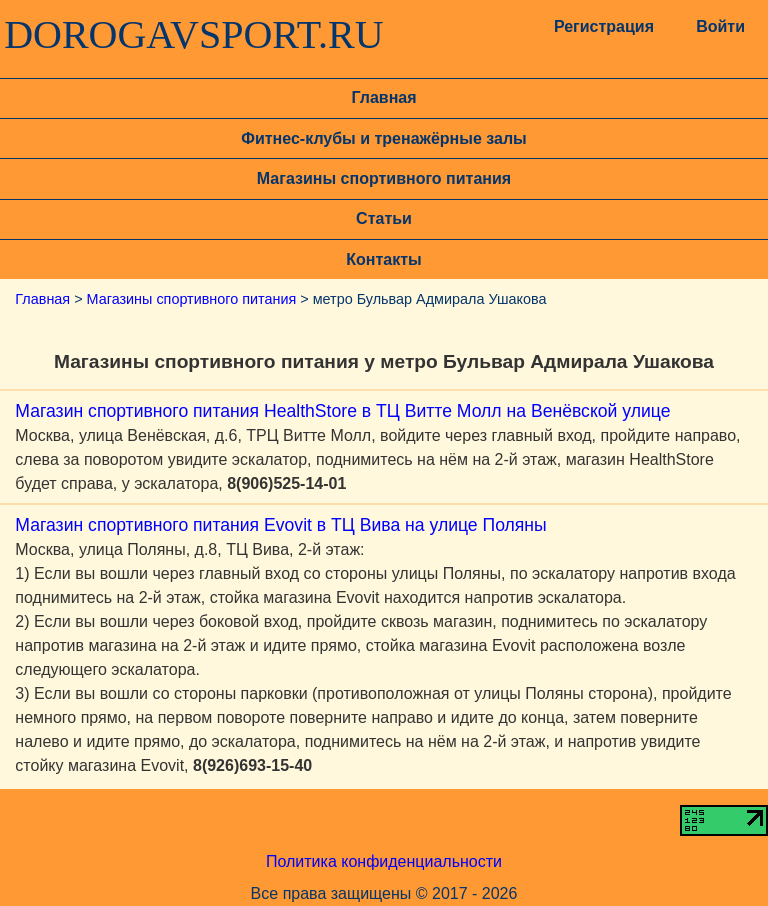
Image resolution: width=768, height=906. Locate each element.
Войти (720, 26)
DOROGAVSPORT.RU (194, 35)
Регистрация (601, 26)
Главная (383, 97)
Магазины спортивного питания (384, 178)
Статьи (384, 218)
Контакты (383, 259)
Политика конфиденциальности (384, 861)
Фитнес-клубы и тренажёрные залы (383, 138)
